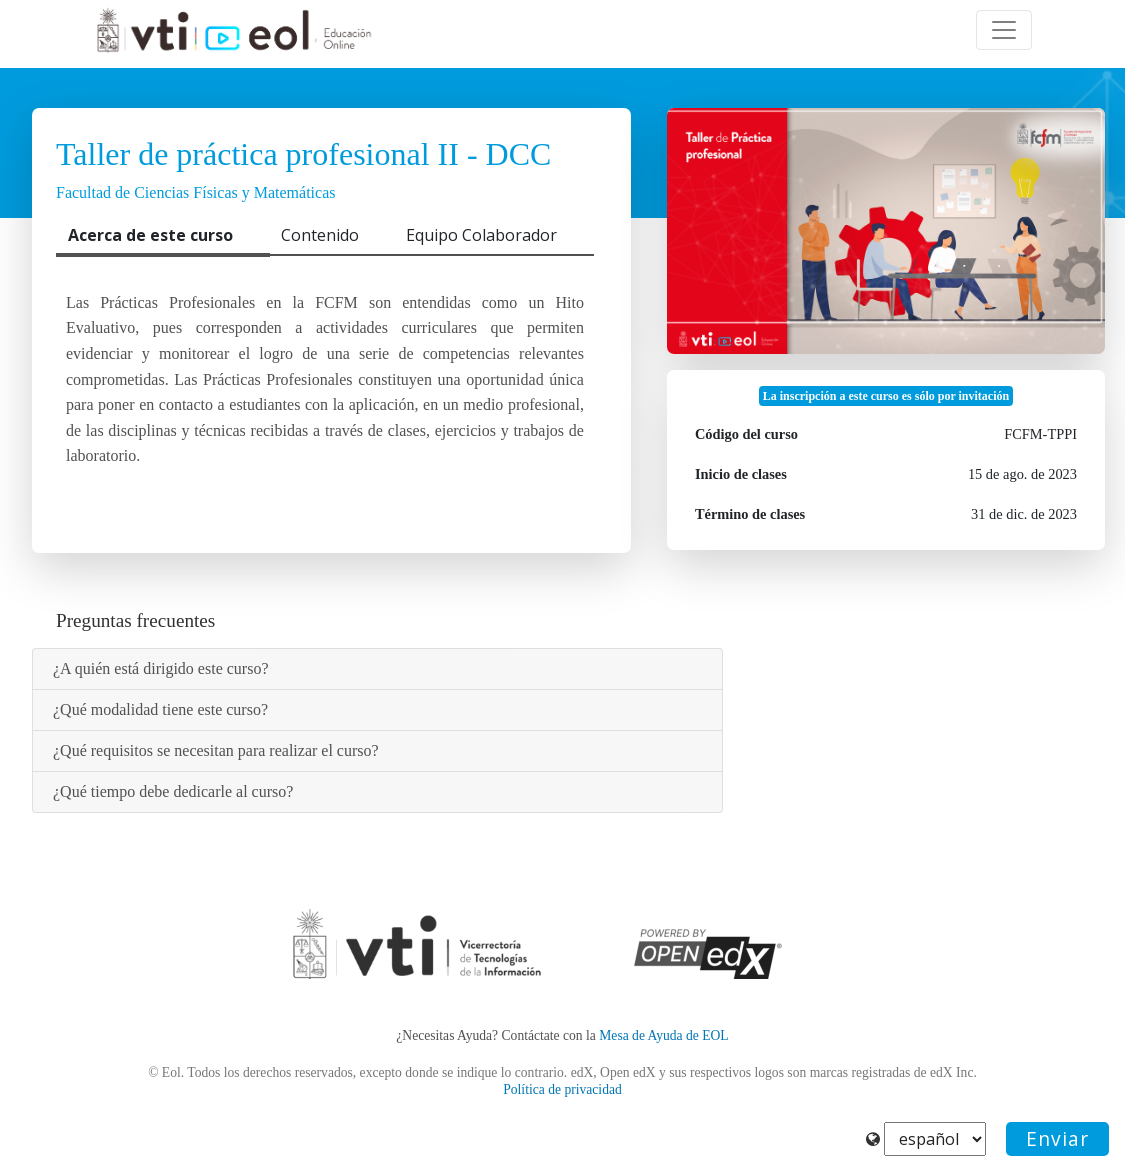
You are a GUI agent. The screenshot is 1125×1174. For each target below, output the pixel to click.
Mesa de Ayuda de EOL (663, 1035)
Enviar (1057, 1138)
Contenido (320, 235)
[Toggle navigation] (1004, 30)
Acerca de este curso (150, 235)
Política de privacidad (562, 1089)
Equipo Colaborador (481, 235)
